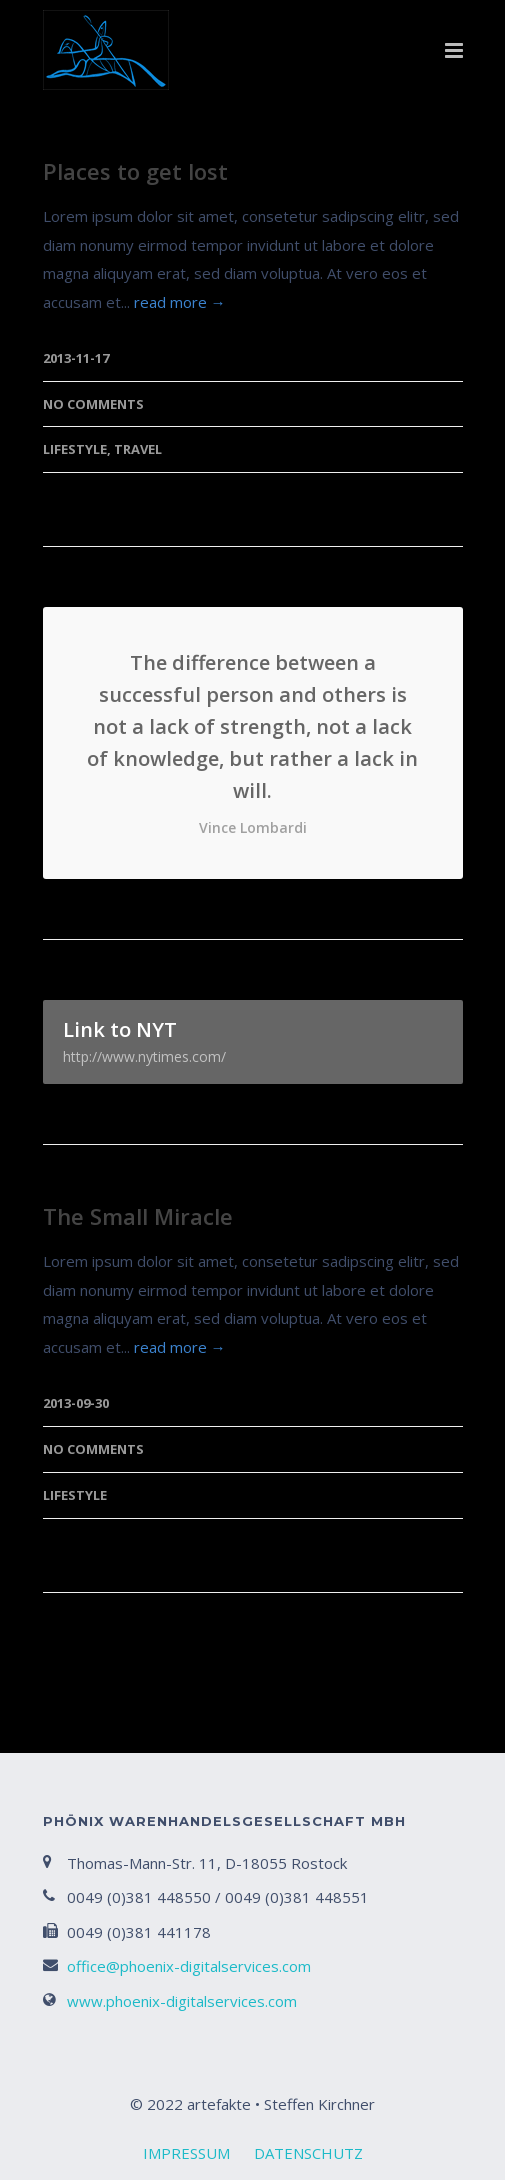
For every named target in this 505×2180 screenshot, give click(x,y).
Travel (138, 449)
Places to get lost (135, 171)
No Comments (93, 404)
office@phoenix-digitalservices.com (189, 1966)
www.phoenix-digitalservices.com (182, 2001)
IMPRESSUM (186, 2153)
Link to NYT (253, 1041)
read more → (180, 302)
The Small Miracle (138, 1216)
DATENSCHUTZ (308, 2153)
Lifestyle (75, 449)
